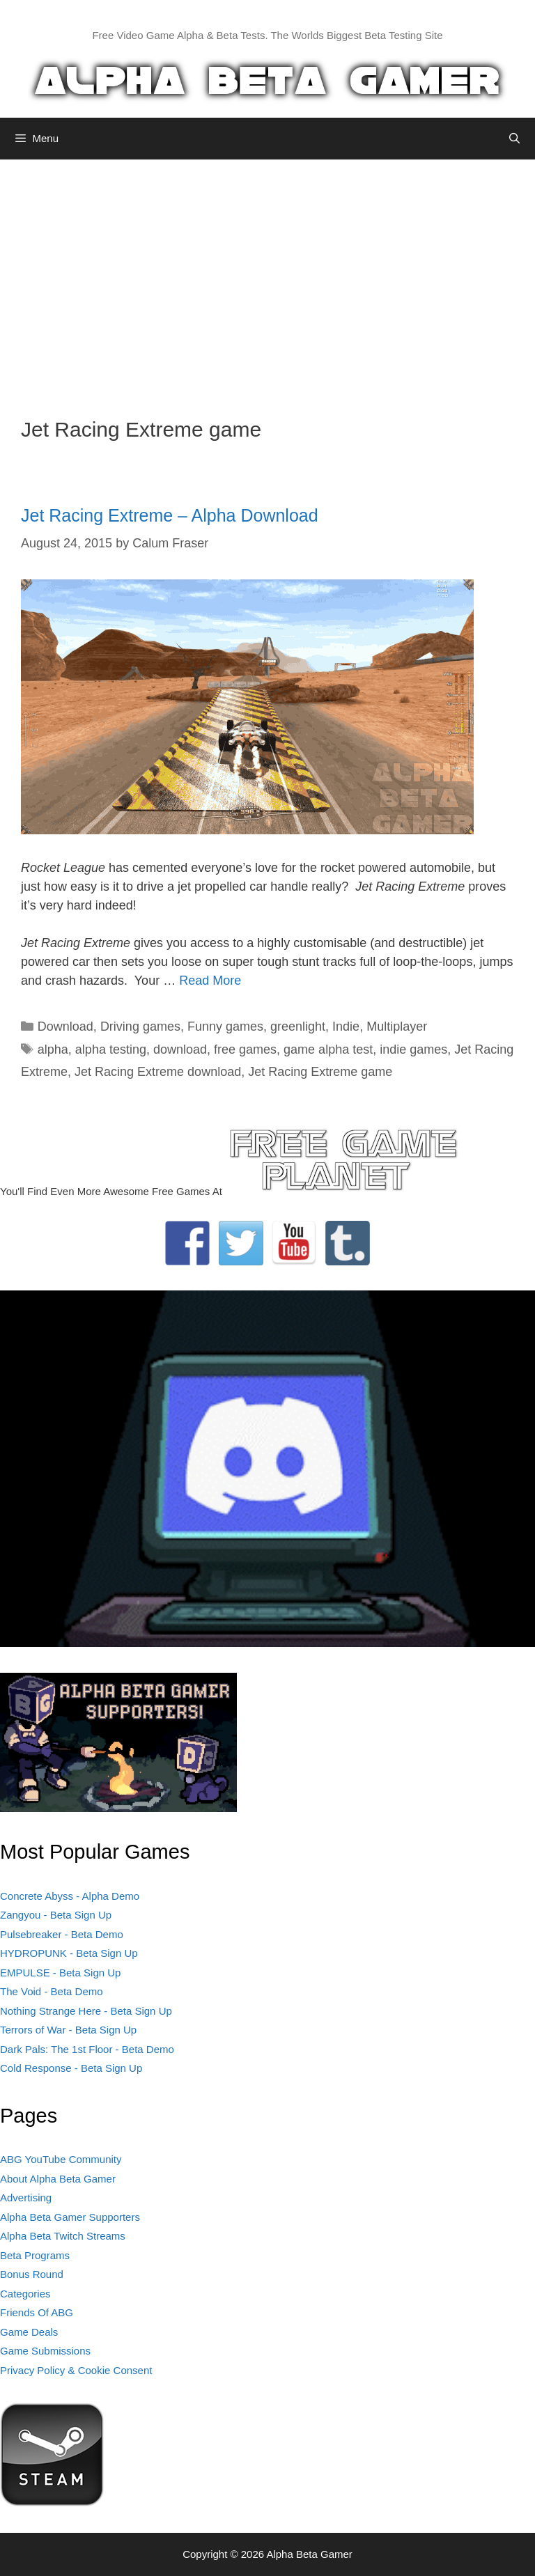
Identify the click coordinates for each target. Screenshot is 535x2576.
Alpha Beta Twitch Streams (62, 2236)
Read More (210, 981)
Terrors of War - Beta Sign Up (68, 2030)
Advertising (26, 2197)
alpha (53, 1049)
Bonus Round (31, 2274)
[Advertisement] (267, 277)
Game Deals (29, 2332)
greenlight (297, 1026)
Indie (345, 1026)
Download (65, 1026)
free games (245, 1049)
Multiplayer (396, 1026)
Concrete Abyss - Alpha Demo (69, 1896)
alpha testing (110, 1049)
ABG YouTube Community (61, 2159)
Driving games (140, 1026)
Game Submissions (45, 2351)
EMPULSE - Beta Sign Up (60, 1972)
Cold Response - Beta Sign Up (71, 2068)
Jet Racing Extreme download (158, 1072)
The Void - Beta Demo (51, 1991)
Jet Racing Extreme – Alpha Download (169, 515)
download (180, 1049)
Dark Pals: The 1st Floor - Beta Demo (87, 2049)
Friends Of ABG (36, 2312)
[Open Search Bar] (514, 138)
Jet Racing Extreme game (320, 1072)
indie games (413, 1049)
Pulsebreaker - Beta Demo (61, 1934)
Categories (25, 2294)
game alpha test (328, 1049)
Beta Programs (35, 2255)
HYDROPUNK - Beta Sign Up (69, 1953)
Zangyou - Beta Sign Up (55, 1915)
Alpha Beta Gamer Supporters (70, 2217)
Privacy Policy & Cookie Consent (76, 2370)
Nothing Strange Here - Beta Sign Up (86, 2011)
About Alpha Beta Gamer (58, 2179)
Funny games (225, 1026)
